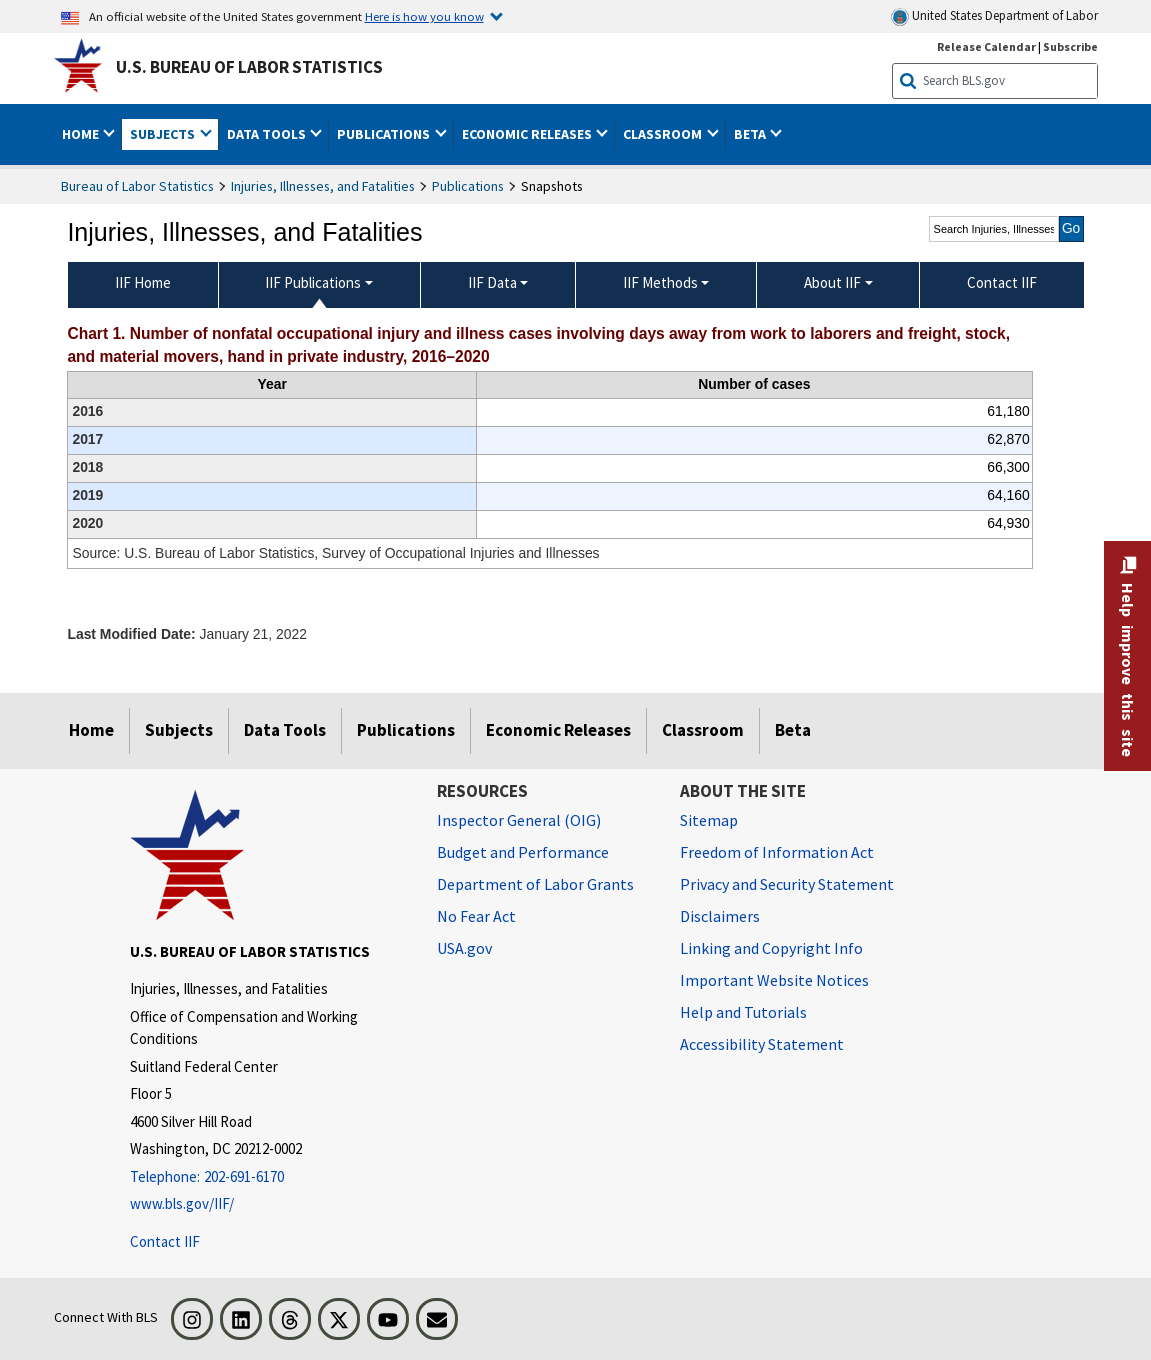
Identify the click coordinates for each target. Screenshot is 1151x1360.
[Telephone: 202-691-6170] (268, 1177)
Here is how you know (424, 16)
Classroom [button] (664, 134)
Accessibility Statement (762, 1044)
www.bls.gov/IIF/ (182, 1203)
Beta (793, 730)
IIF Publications (313, 282)
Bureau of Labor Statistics (137, 186)
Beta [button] (751, 134)
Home (91, 730)
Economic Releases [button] (528, 134)
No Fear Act (476, 916)
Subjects (179, 730)
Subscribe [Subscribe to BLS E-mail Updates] (1070, 46)
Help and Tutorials (743, 1012)
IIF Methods (660, 282)
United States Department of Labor (994, 16)
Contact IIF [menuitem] (1002, 282)
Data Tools (285, 730)
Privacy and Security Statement (787, 884)
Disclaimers (720, 916)
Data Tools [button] (268, 134)
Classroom (703, 730)
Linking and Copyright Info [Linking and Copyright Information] (771, 948)
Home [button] (82, 134)
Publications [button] (385, 134)
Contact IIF (165, 1241)
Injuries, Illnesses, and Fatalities (323, 186)
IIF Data (492, 282)
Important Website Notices (774, 980)
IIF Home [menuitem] (143, 282)
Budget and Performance (523, 852)
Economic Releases (558, 730)
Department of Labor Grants (535, 884)
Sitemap (709, 820)
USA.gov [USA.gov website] (464, 948)
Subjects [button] (164, 134)
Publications (468, 186)
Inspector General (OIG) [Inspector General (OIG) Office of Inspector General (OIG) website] (519, 820)
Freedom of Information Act (777, 852)
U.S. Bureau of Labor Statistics (249, 67)
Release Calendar (986, 46)
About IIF (832, 282)
